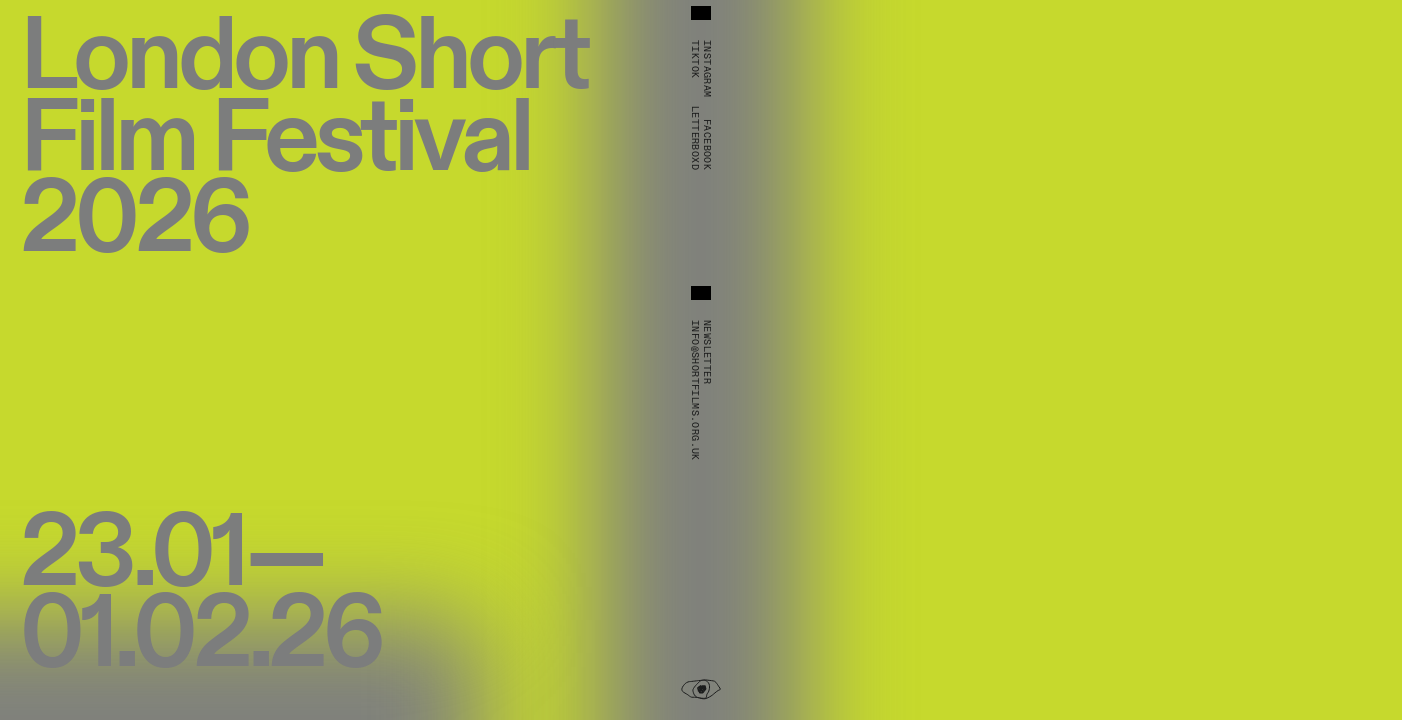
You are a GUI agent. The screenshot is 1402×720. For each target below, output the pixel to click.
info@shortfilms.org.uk (695, 390)
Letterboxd (695, 138)
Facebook (707, 144)
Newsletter (707, 352)
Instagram (707, 69)
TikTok (695, 59)
